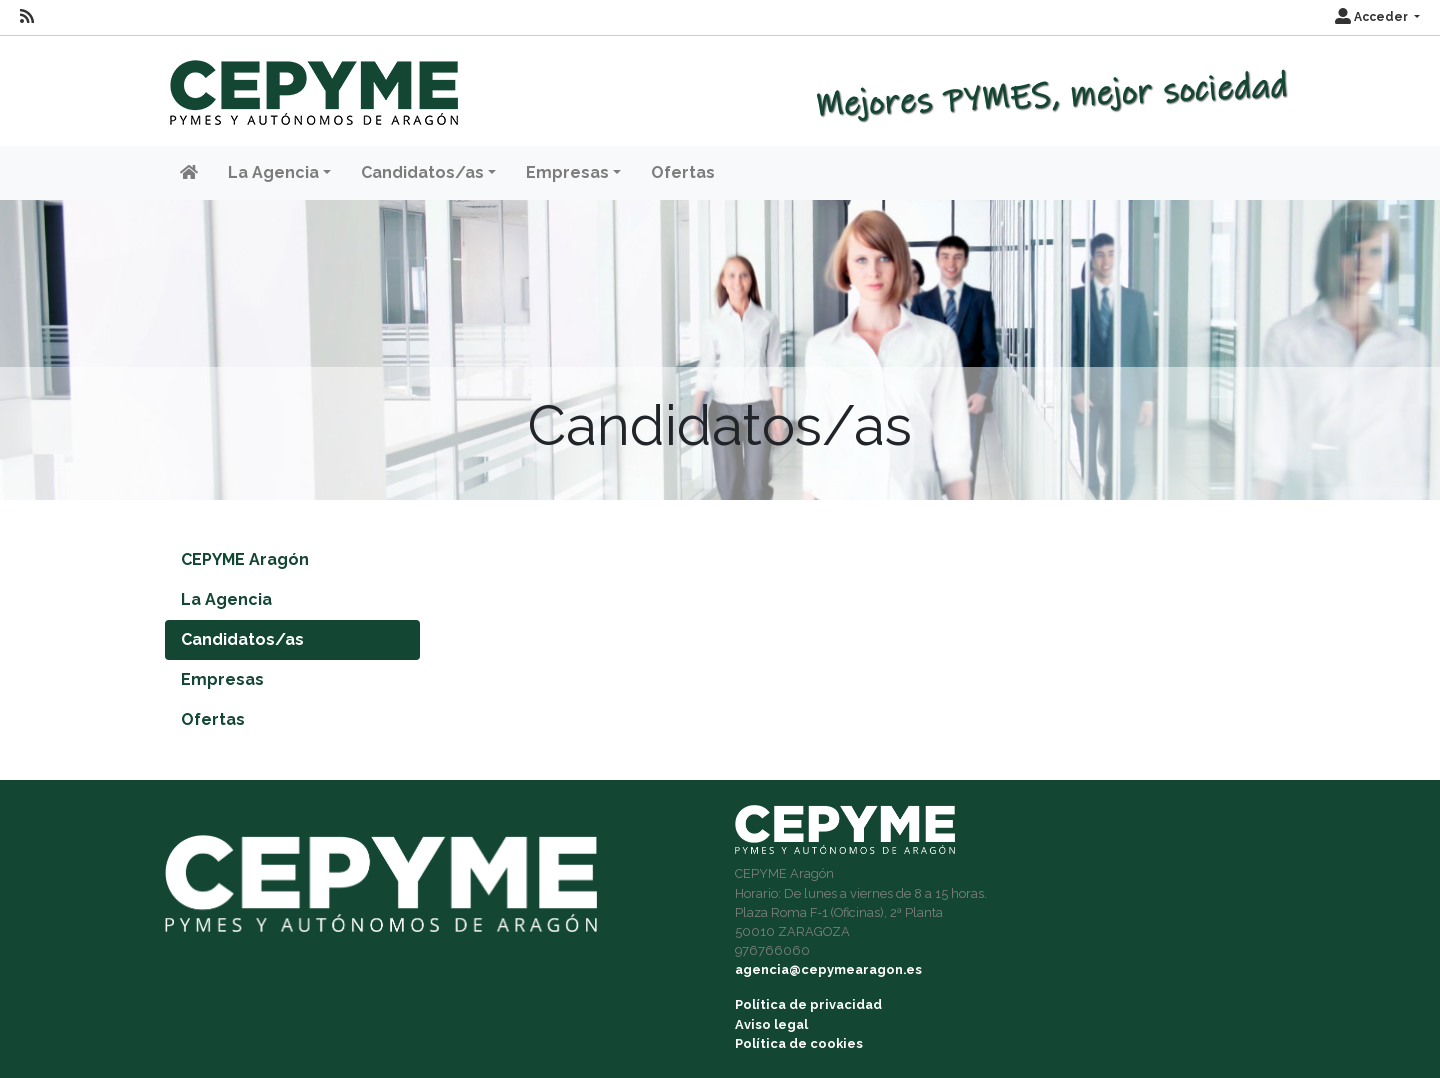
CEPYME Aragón (245, 559)
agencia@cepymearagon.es (828, 969)
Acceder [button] (1373, 17)
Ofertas (683, 172)
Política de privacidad (808, 1004)
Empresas (222, 679)
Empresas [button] (567, 172)
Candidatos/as (242, 639)
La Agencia (226, 599)
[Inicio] (311, 83)
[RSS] (27, 17)
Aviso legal (771, 1024)
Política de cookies (799, 1043)
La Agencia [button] (273, 172)
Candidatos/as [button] (422, 172)
